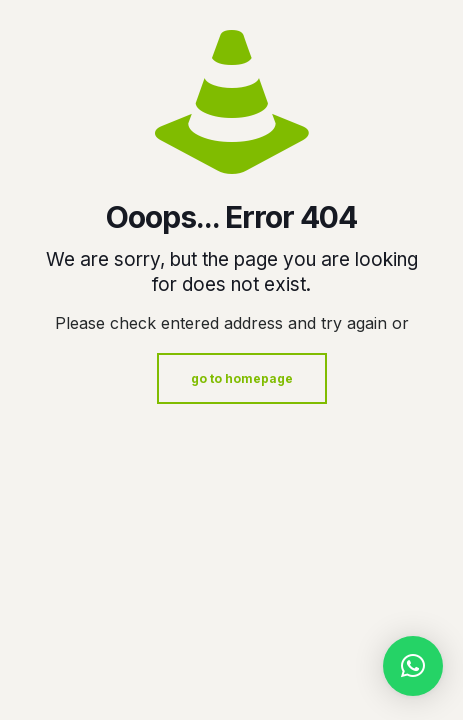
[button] (413, 666)
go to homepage (242, 378)
